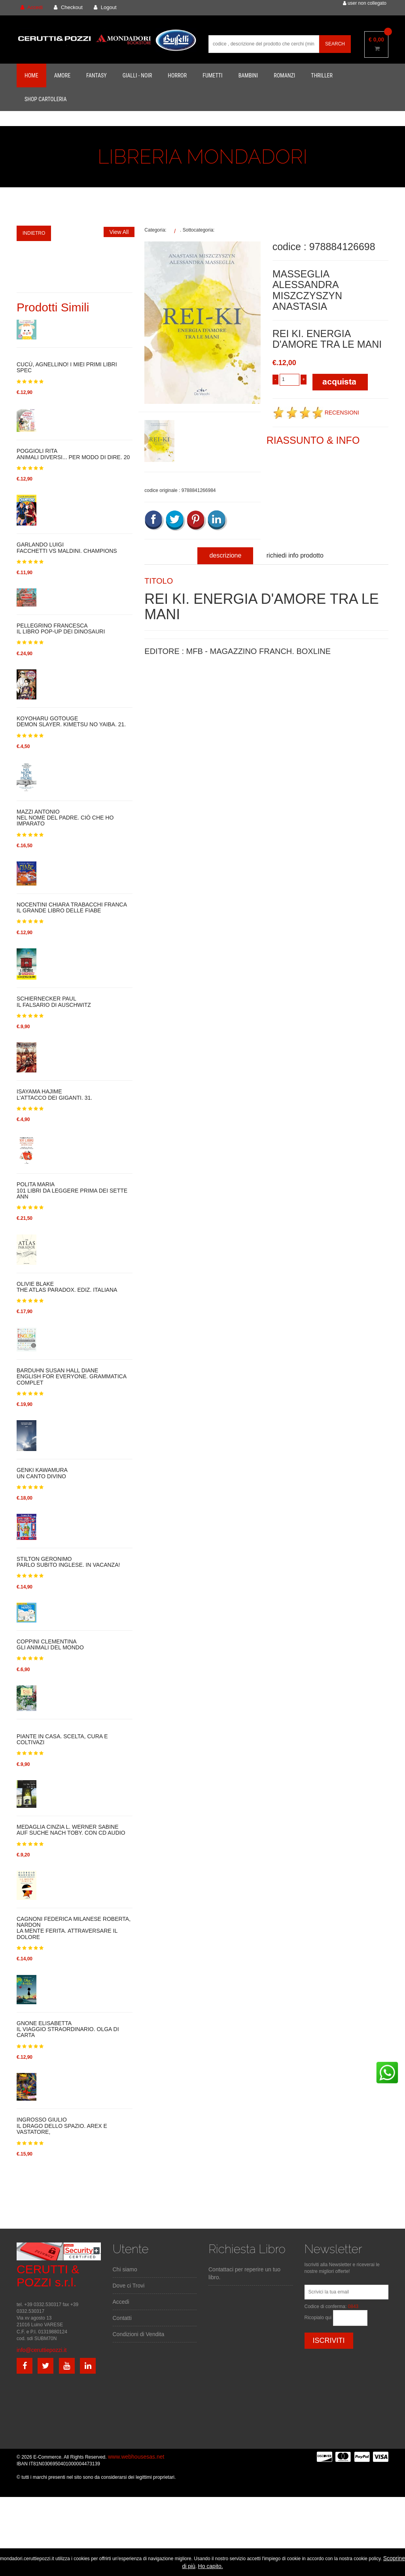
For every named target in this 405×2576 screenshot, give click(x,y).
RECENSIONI (316, 412)
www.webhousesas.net (136, 2457)
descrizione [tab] (225, 555)
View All (119, 232)
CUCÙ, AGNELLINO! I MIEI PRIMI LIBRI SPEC (67, 367)
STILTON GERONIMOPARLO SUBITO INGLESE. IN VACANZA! (68, 1562)
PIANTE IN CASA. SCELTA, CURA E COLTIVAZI (62, 1739)
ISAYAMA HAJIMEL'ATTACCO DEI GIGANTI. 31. (54, 1095)
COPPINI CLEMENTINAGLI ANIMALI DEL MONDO (50, 1645)
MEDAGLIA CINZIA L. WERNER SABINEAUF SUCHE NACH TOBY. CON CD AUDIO (71, 1830)
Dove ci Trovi (129, 2285)
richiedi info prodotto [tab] (295, 555)
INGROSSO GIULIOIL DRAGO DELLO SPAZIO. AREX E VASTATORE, (62, 2126)
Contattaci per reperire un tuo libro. (244, 2273)
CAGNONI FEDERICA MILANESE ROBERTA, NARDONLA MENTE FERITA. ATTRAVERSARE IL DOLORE (74, 1928)
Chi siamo (125, 2269)
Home (31, 75)
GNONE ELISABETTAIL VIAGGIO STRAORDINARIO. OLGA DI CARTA (68, 2029)
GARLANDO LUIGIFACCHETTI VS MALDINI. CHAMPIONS (67, 548)
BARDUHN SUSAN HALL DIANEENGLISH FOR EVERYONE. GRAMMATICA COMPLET (71, 1377)
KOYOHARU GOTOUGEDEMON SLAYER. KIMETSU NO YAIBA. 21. (71, 721)
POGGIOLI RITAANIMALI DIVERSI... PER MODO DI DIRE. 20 (73, 454)
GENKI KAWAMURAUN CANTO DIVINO (42, 1473)
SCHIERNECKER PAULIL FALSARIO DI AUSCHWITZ (54, 1002)
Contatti (122, 2318)
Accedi (121, 2302)
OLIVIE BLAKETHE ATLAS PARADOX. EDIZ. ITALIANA (67, 1287)
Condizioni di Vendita (139, 2334)
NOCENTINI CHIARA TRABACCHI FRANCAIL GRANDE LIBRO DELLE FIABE (72, 908)
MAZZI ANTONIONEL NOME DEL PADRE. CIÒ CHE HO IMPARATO (65, 818)
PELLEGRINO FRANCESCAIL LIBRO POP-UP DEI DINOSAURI (61, 629)
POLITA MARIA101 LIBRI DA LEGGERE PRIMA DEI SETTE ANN (72, 1191)
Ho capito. (210, 2566)
